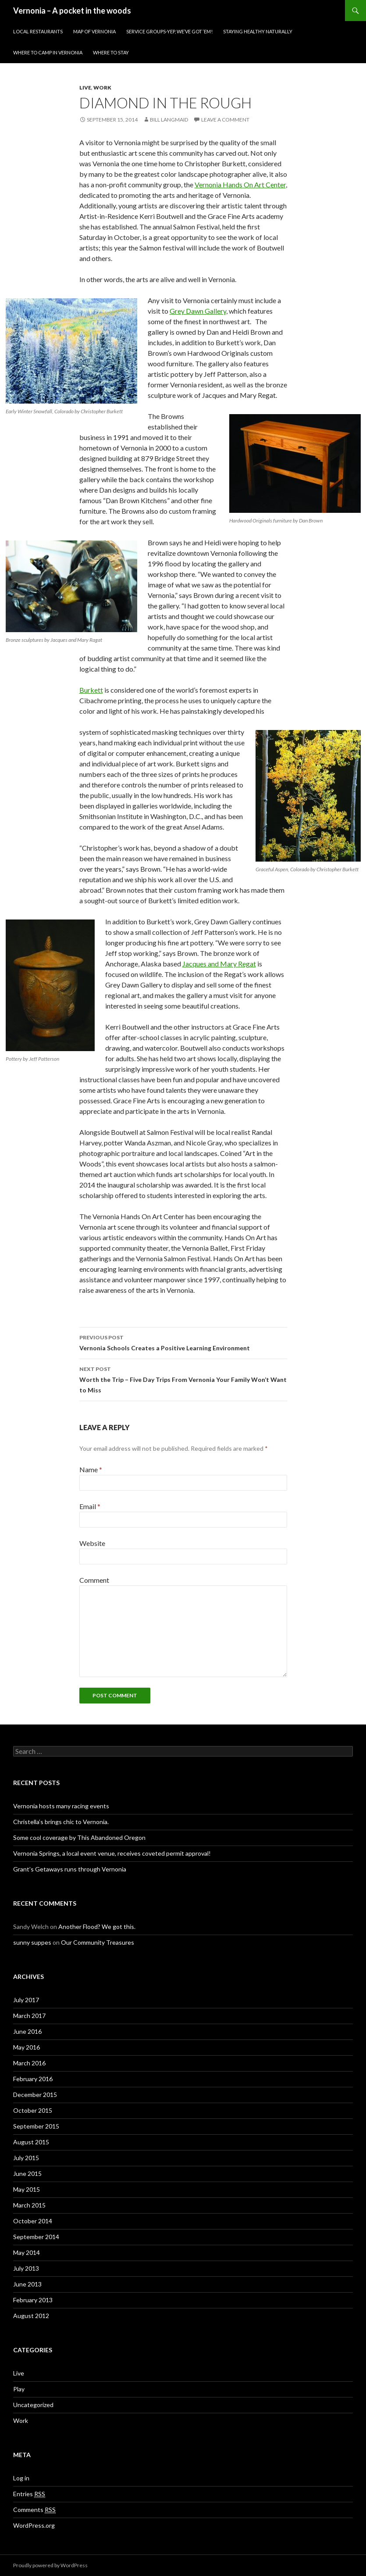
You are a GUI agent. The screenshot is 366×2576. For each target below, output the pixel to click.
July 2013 (26, 2268)
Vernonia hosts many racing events (61, 1806)
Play (19, 2389)
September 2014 (36, 2236)
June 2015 (27, 2173)
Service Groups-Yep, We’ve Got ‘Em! (169, 31)
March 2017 (29, 2015)
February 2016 (33, 2078)
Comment (94, 1580)
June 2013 (27, 2284)
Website (92, 1543)
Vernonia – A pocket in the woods (72, 10)
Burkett (91, 690)
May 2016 (26, 2047)
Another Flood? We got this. (96, 1926)
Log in (21, 2478)
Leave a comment (225, 119)
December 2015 (35, 2094)
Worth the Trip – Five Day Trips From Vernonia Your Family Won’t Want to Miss (183, 1379)
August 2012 (31, 2315)
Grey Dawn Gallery (198, 311)
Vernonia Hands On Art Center (240, 184)
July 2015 (26, 2157)
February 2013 (33, 2300)
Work (102, 87)
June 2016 (27, 2031)
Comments (34, 2510)
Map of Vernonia (94, 31)
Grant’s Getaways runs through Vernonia (69, 1869)
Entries (29, 2494)
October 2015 (32, 2110)
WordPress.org (34, 2525)
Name (90, 1469)
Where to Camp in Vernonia (47, 52)
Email (89, 1506)
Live (85, 87)
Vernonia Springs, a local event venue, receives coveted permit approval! (112, 1853)
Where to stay (111, 52)
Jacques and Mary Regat (219, 963)
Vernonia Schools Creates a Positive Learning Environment (183, 1342)
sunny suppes (32, 1942)
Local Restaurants (38, 31)
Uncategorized (33, 2404)
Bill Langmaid (169, 119)
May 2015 (26, 2189)
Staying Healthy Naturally (257, 31)
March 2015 (29, 2205)
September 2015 (36, 2126)
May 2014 (26, 2252)
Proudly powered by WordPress (50, 2565)
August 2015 (31, 2142)
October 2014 (32, 2221)
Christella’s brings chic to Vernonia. (61, 1821)
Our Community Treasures (97, 1942)
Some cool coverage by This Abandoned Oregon (79, 1837)
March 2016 (29, 2063)
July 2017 (26, 2000)
